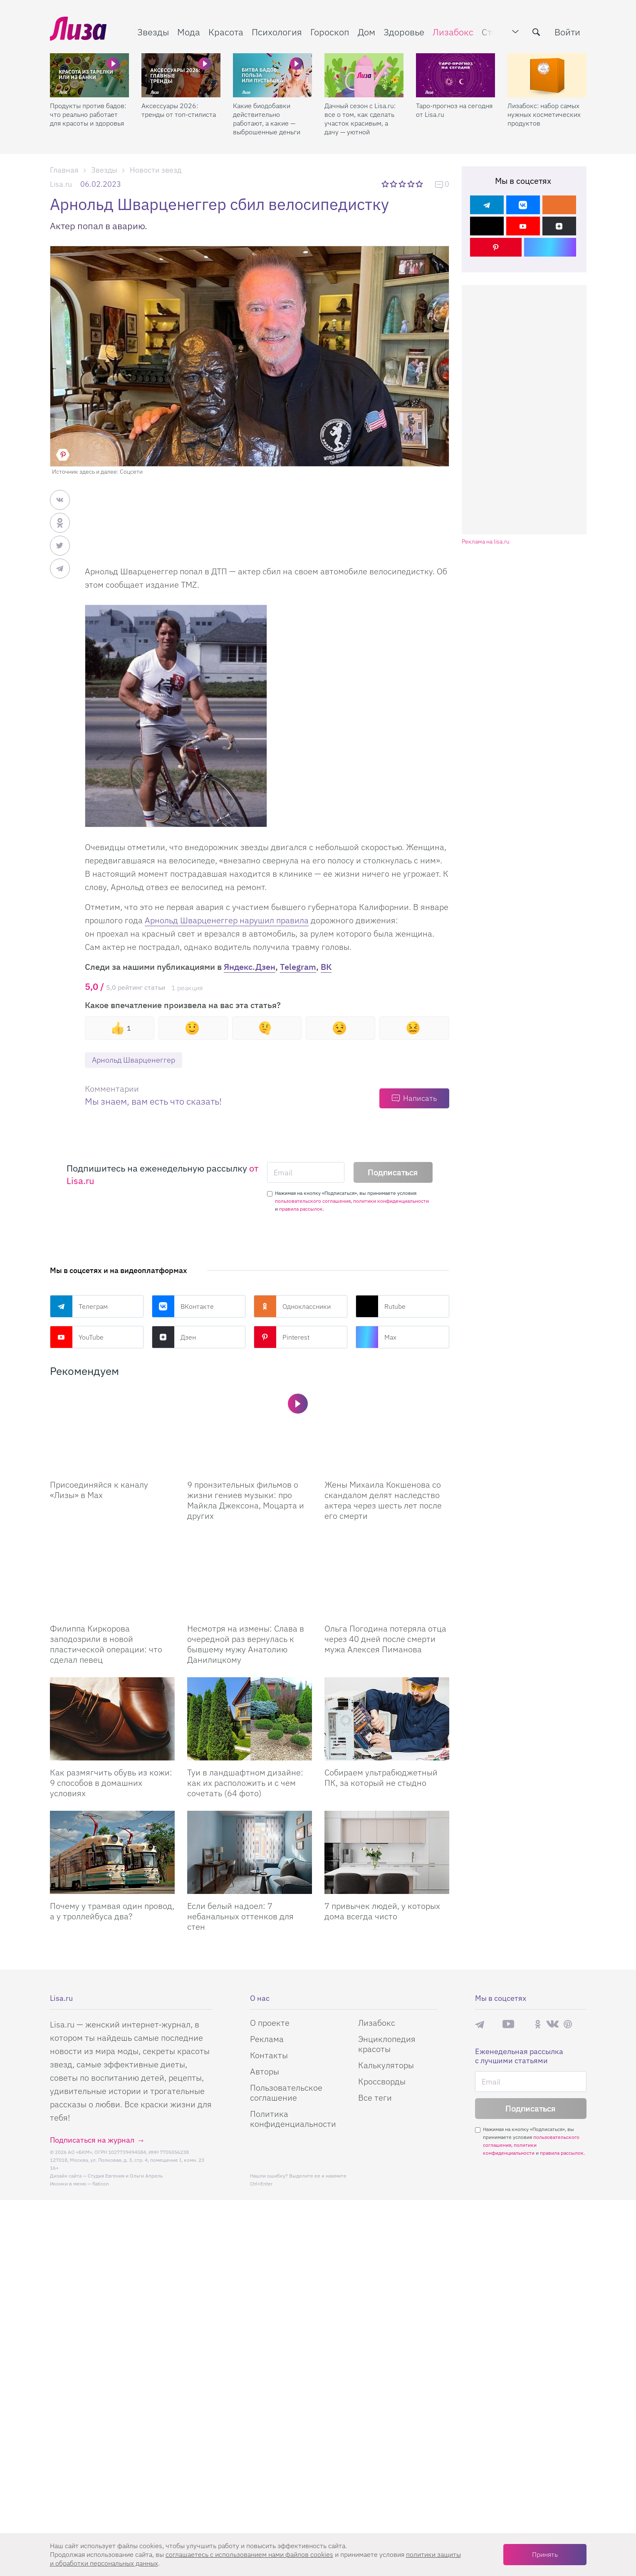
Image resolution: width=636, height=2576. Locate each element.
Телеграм (79, 1306)
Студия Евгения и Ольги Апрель (125, 2176)
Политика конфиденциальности (293, 2118)
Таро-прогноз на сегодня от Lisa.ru (454, 110)
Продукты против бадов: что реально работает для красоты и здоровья (88, 114)
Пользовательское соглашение (286, 2092)
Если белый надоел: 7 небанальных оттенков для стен (240, 1916)
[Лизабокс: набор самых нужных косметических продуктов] (547, 75)
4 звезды (411, 184)
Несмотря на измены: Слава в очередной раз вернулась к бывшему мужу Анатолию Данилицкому (245, 1644)
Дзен (174, 1337)
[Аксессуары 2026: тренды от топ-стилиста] (180, 75)
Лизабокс (453, 32)
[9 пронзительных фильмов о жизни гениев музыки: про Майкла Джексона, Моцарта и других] (249, 1431)
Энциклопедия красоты (387, 2043)
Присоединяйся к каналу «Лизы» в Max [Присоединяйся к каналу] (99, 1490)
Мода (188, 32)
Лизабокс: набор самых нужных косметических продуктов (544, 114)
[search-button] (536, 32)
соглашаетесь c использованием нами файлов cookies (249, 2554)
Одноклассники (292, 1306)
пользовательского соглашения (313, 1201)
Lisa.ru (61, 184)
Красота (225, 32)
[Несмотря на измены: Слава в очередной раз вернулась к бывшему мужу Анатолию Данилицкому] (249, 1575)
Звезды (153, 32)
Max (376, 1337)
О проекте (270, 2022)
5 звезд (420, 184)
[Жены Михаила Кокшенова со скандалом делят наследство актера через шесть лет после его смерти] (386, 1431)
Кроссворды (382, 2081)
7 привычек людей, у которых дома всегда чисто (382, 1911)
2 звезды (394, 184)
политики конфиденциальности (391, 1201)
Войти (567, 32)
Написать (420, 1098)
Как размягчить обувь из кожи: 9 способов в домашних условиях (111, 1783)
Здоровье (404, 32)
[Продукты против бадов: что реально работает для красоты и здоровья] (89, 75)
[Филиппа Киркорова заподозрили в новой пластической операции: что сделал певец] (112, 1575)
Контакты (269, 2055)
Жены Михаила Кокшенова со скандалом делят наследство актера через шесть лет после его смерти (383, 1500)
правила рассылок (301, 1209)
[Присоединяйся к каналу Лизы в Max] (112, 1431)
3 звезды (402, 184)
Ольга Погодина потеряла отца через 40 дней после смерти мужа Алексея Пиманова (385, 1639)
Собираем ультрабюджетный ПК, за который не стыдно (381, 1777)
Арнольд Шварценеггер (133, 1060)
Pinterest (281, 1337)
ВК (326, 966)
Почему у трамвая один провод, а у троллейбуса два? (112, 1911)
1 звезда (385, 184)
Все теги (375, 2097)
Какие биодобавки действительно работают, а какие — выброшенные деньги (266, 118)
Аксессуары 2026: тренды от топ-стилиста (178, 110)
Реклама (267, 2038)
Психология (277, 32)
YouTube (77, 1337)
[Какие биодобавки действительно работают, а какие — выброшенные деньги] (272, 75)
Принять (545, 2554)
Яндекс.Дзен (249, 966)
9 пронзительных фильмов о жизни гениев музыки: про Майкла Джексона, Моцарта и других (245, 1500)
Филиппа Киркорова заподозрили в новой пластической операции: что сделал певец (106, 1644)
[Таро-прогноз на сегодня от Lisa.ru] (455, 75)
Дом (366, 32)
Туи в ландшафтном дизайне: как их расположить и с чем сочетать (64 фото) (245, 1783)
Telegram (298, 966)
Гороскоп (329, 32)
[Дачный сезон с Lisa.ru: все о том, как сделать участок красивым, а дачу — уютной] (363, 75)
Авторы (264, 2071)
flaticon (100, 2183)
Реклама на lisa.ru (486, 542)
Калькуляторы (386, 2065)
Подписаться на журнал (92, 2140)
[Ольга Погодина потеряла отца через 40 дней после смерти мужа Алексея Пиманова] (386, 1575)
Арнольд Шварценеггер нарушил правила (227, 920)
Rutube (381, 1306)
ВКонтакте (183, 1306)
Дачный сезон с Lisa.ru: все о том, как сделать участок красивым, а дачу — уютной (360, 118)
